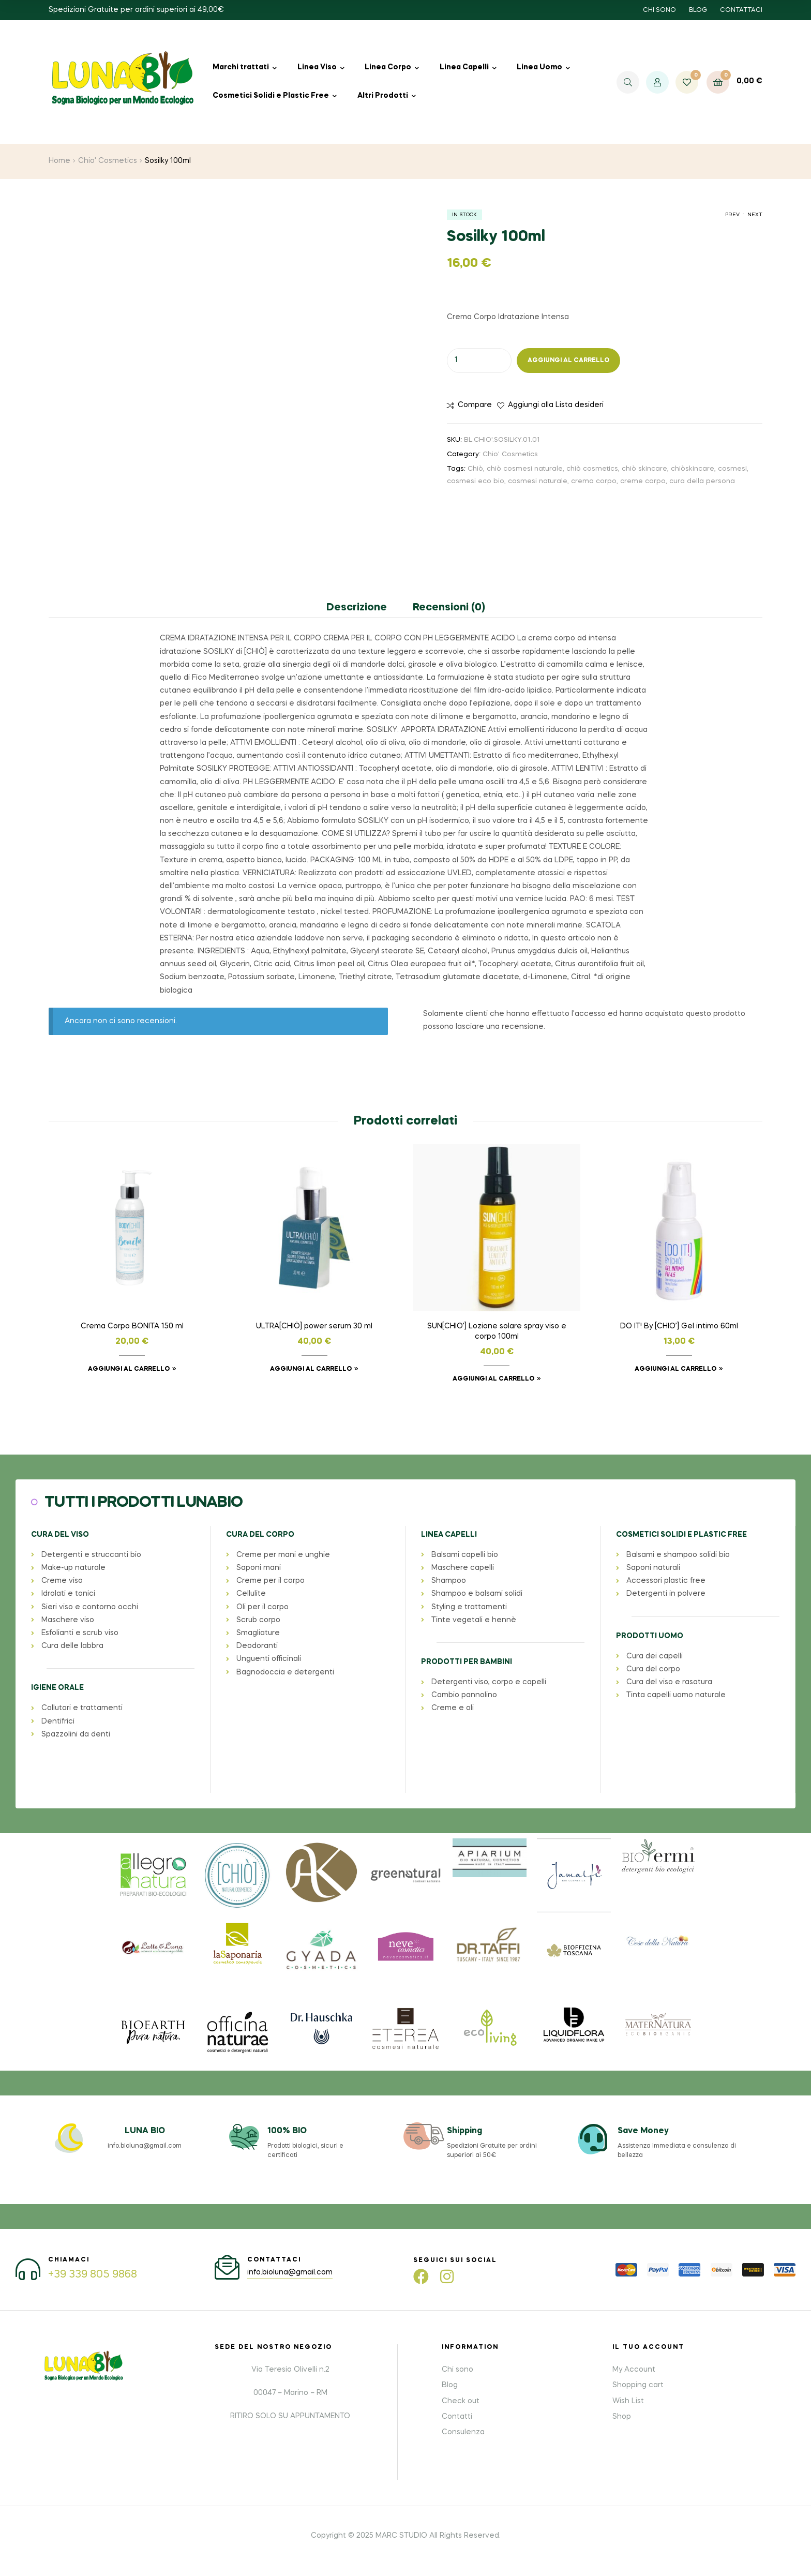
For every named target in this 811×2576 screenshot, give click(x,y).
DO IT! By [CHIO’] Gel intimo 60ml (679, 1326)
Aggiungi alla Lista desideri (556, 405)
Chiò (475, 469)
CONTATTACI (741, 10)
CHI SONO (659, 10)
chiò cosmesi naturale (525, 469)
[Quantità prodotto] (479, 360)
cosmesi (732, 469)
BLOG (698, 10)
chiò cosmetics (592, 469)
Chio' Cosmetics (107, 160)
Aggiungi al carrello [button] (129, 1369)
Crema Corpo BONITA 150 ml (132, 1326)
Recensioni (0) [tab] (449, 608)
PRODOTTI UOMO (649, 1636)
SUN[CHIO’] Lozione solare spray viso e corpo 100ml (496, 1331)
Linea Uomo (539, 67)
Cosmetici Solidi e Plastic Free (271, 95)
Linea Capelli (464, 67)
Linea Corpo (388, 67)
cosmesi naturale (537, 481)
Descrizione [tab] (356, 608)
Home (59, 160)
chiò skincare (644, 469)
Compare (475, 405)
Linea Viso (317, 67)
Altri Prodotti (382, 95)
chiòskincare (692, 469)
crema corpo (594, 481)
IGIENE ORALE (57, 1687)
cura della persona (702, 481)
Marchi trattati (241, 67)
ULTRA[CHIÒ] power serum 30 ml (314, 1326)
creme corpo (643, 481)
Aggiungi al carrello (568, 360)
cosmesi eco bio (475, 481)
